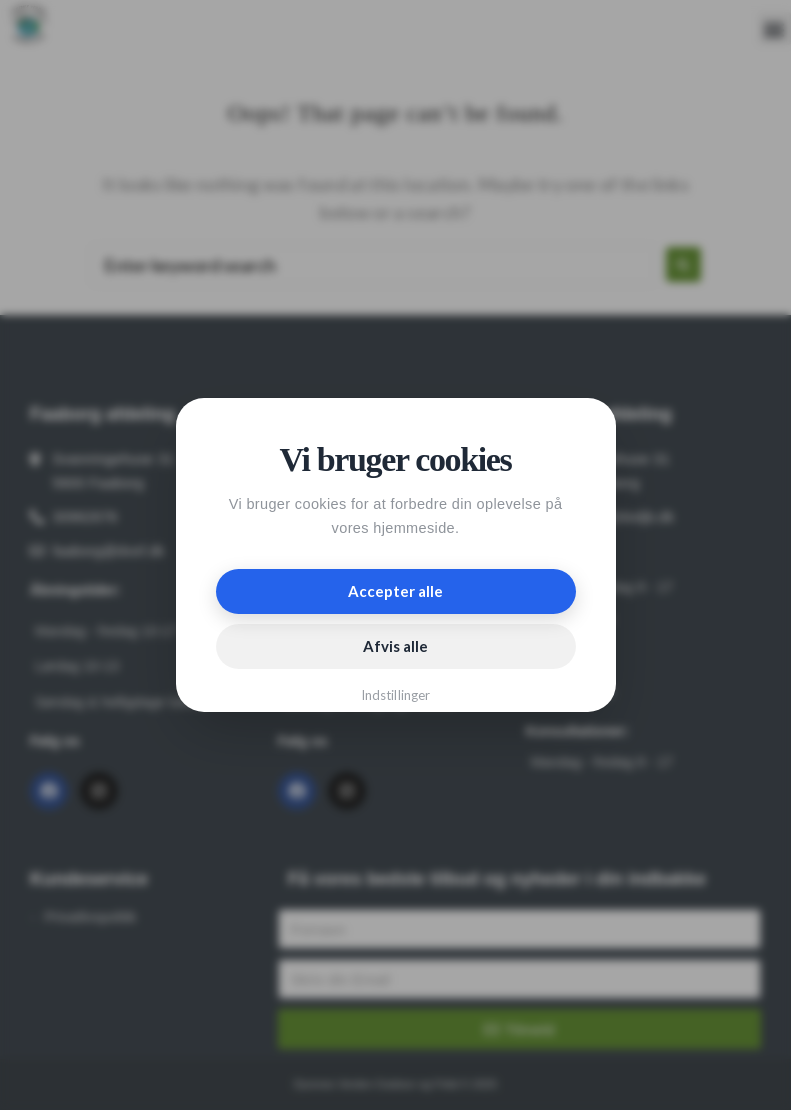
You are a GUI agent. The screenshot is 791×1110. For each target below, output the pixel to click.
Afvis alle (396, 646)
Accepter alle (396, 591)
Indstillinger (395, 695)
